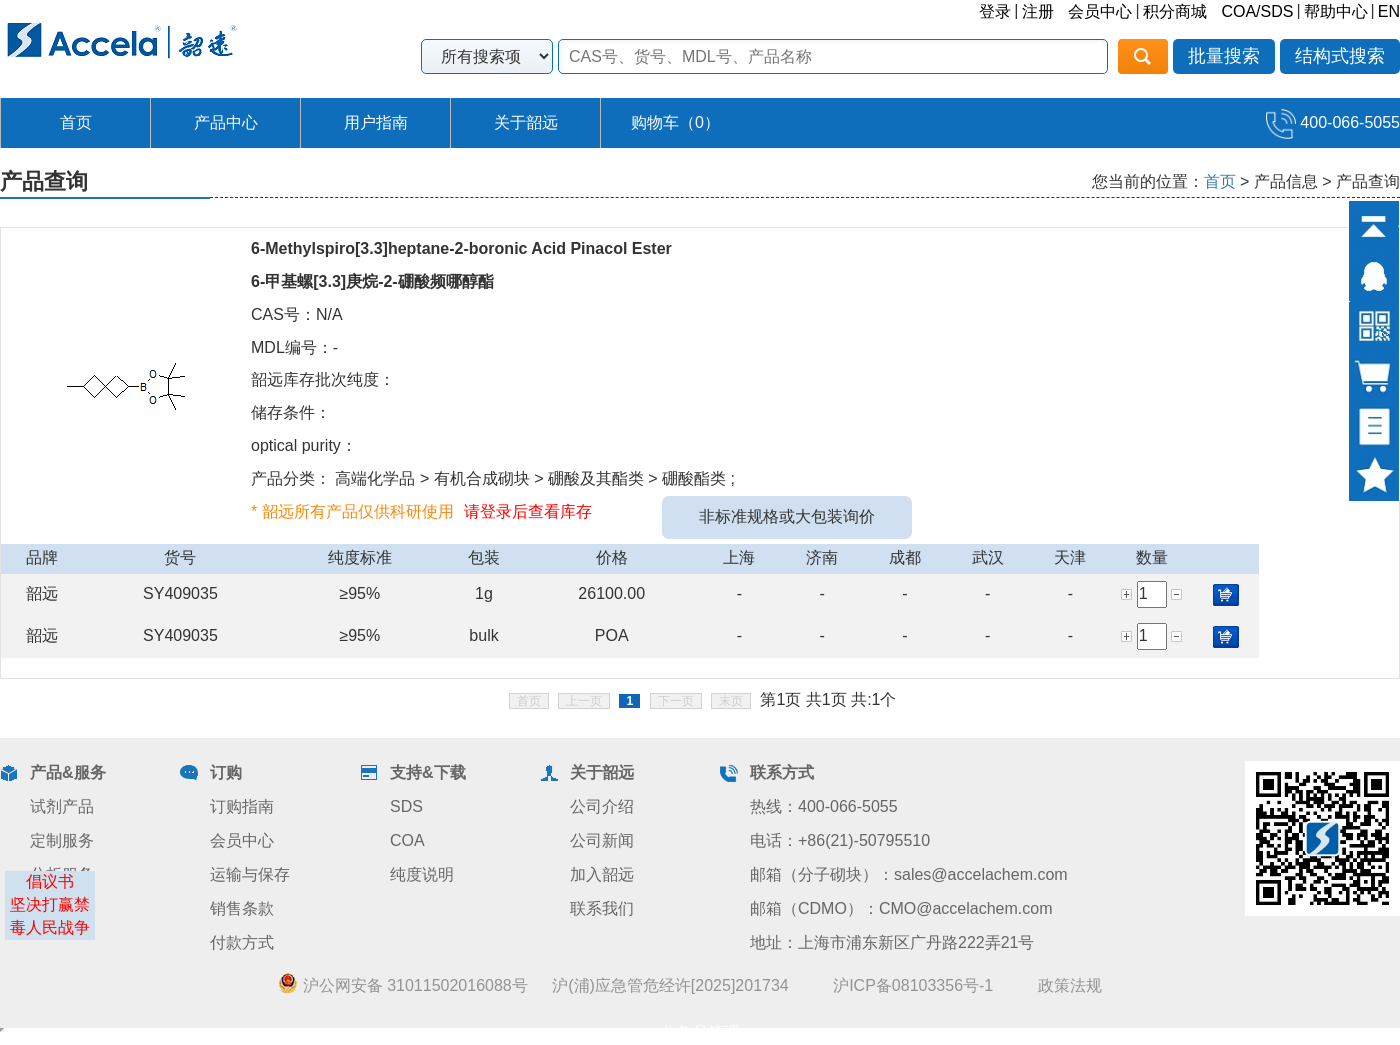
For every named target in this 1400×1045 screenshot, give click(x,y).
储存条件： (291, 412)
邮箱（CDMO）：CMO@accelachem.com (901, 908)
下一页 (676, 701)
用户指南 (376, 122)
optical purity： (304, 445)
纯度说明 (422, 874)
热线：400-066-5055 (824, 806)
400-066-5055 (1333, 122)
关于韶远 (526, 122)
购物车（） (675, 122)
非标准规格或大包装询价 (787, 516)
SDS (406, 806)
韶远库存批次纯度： (323, 379)
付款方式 (242, 942)
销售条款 (242, 908)
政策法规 (1070, 985)
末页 (731, 701)
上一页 (584, 701)
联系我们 (602, 908)
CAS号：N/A (297, 314)
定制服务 (62, 840)
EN (1389, 11)
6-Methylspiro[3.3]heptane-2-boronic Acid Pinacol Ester (461, 248)
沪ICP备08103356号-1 (913, 985)
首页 (76, 122)
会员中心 (1100, 11)
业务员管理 (700, 1032)
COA (407, 840)
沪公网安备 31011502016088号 (402, 985)
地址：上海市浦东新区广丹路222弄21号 (892, 942)
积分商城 (1175, 11)
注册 (1038, 11)
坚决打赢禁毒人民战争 (50, 916)
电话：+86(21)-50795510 (840, 840)
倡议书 (50, 881)
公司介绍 (602, 806)
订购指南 (242, 806)
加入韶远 (602, 874)
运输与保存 (250, 874)
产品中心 (226, 122)
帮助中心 (1336, 11)
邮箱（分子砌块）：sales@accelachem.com (909, 874)
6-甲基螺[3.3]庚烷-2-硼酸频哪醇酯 (372, 281)
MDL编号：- (294, 347)
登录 (995, 11)
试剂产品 (62, 806)
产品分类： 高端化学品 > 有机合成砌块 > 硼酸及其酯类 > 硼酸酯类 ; (493, 478)
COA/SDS (1257, 11)
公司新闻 (602, 840)
